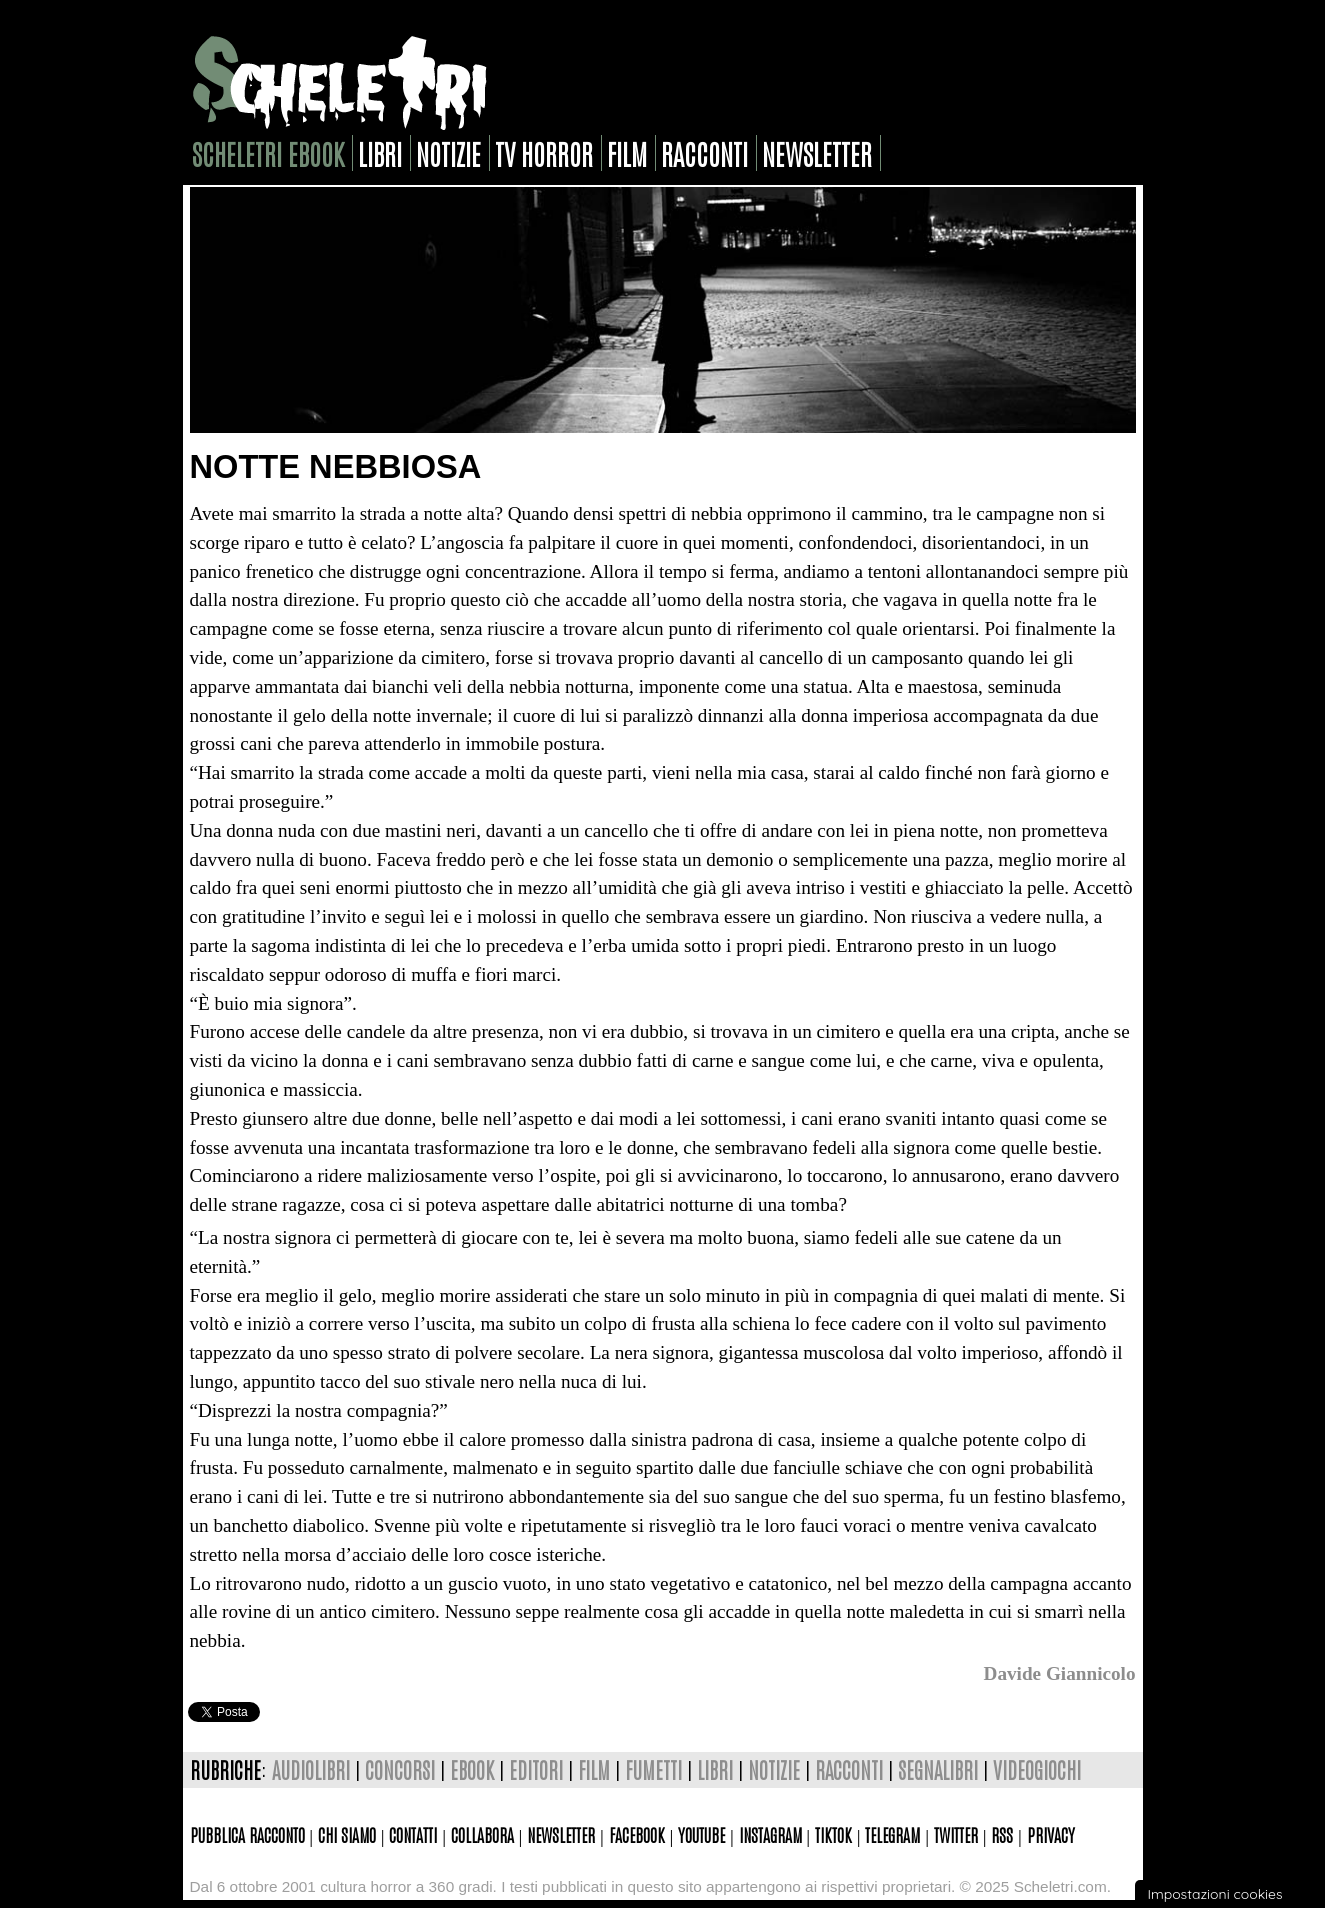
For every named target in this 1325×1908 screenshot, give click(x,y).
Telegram (892, 1834)
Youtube (701, 1834)
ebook (472, 1769)
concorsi (400, 1769)
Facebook (637, 1834)
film (627, 153)
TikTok (833, 1834)
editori (536, 1769)
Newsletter (561, 1834)
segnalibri (938, 1769)
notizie (448, 153)
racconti (704, 153)
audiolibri (311, 1769)
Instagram (770, 1834)
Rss (1002, 1834)
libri (380, 153)
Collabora (482, 1834)
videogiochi (1037, 1769)
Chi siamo (347, 1834)
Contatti (413, 1834)
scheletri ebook (268, 153)
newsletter (817, 153)
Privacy (1051, 1834)
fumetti (653, 1769)
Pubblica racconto (247, 1834)
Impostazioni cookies (1214, 1894)
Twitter (956, 1834)
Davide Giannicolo (1060, 1673)
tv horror (544, 153)
